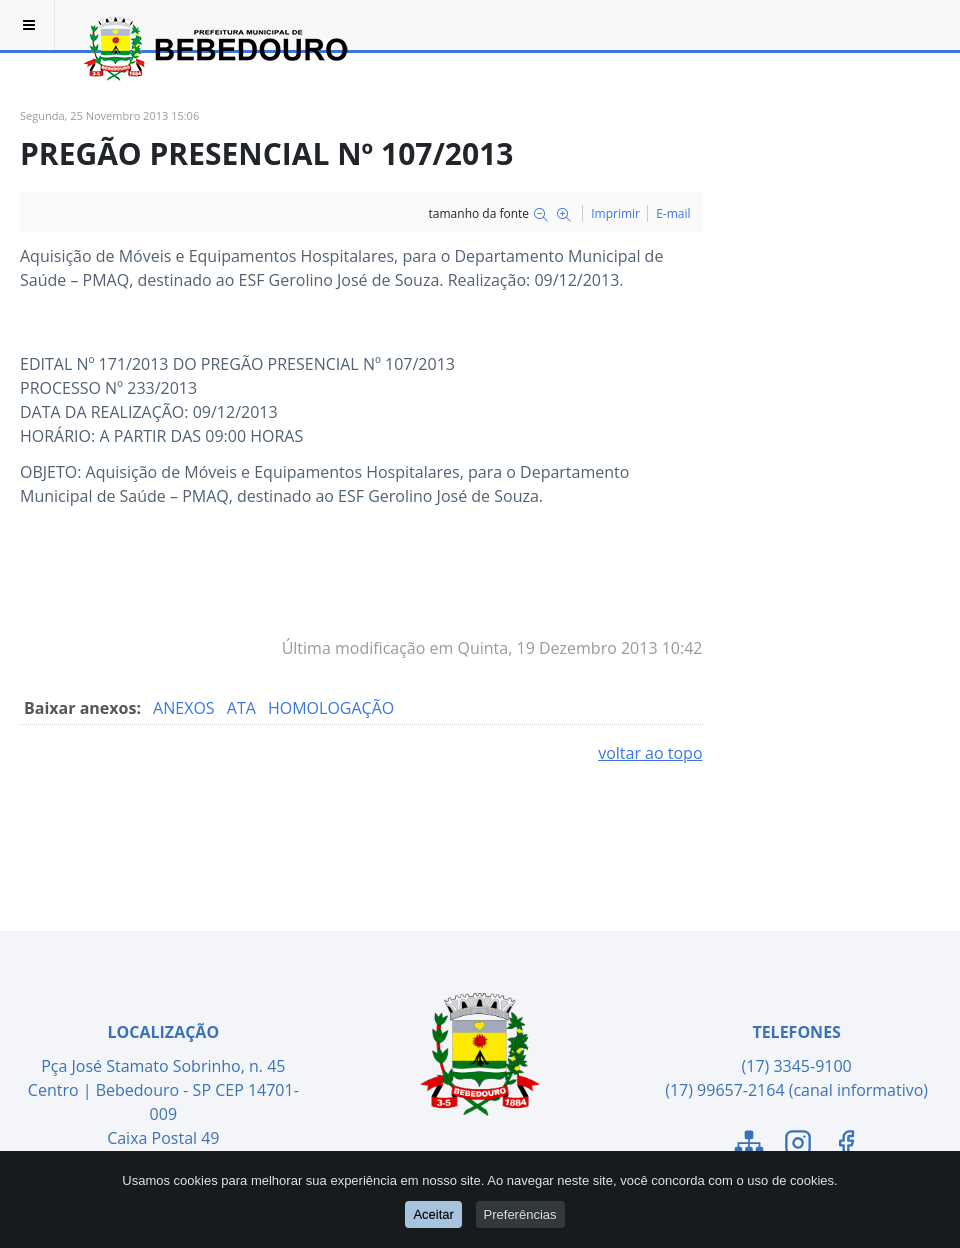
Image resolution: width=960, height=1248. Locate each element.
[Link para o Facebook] (846, 1146)
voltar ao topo (650, 753)
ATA (243, 708)
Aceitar (433, 1214)
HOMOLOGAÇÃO (331, 708)
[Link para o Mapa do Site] (749, 1146)
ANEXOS (186, 708)
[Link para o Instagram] (798, 1146)
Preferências (520, 1214)
